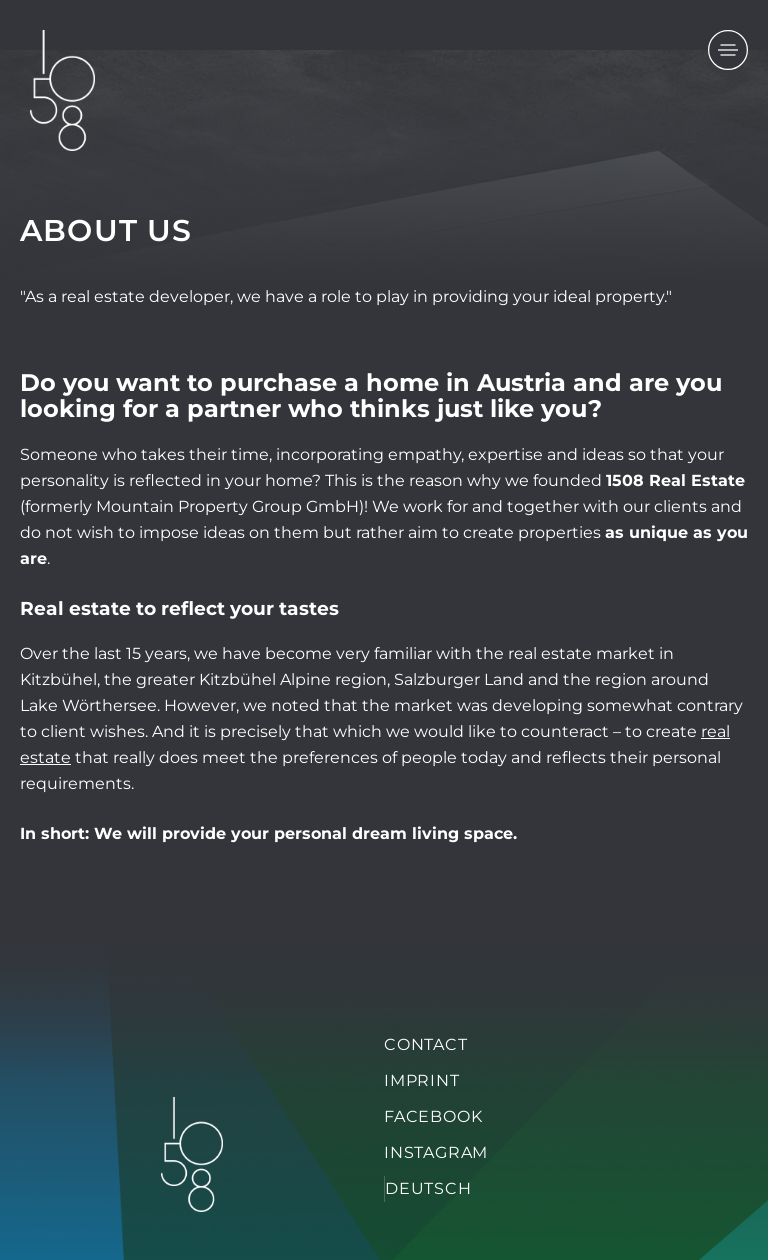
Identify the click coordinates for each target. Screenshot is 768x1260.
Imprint (422, 1080)
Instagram (436, 1152)
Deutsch (428, 1188)
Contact (426, 1044)
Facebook (433, 1116)
